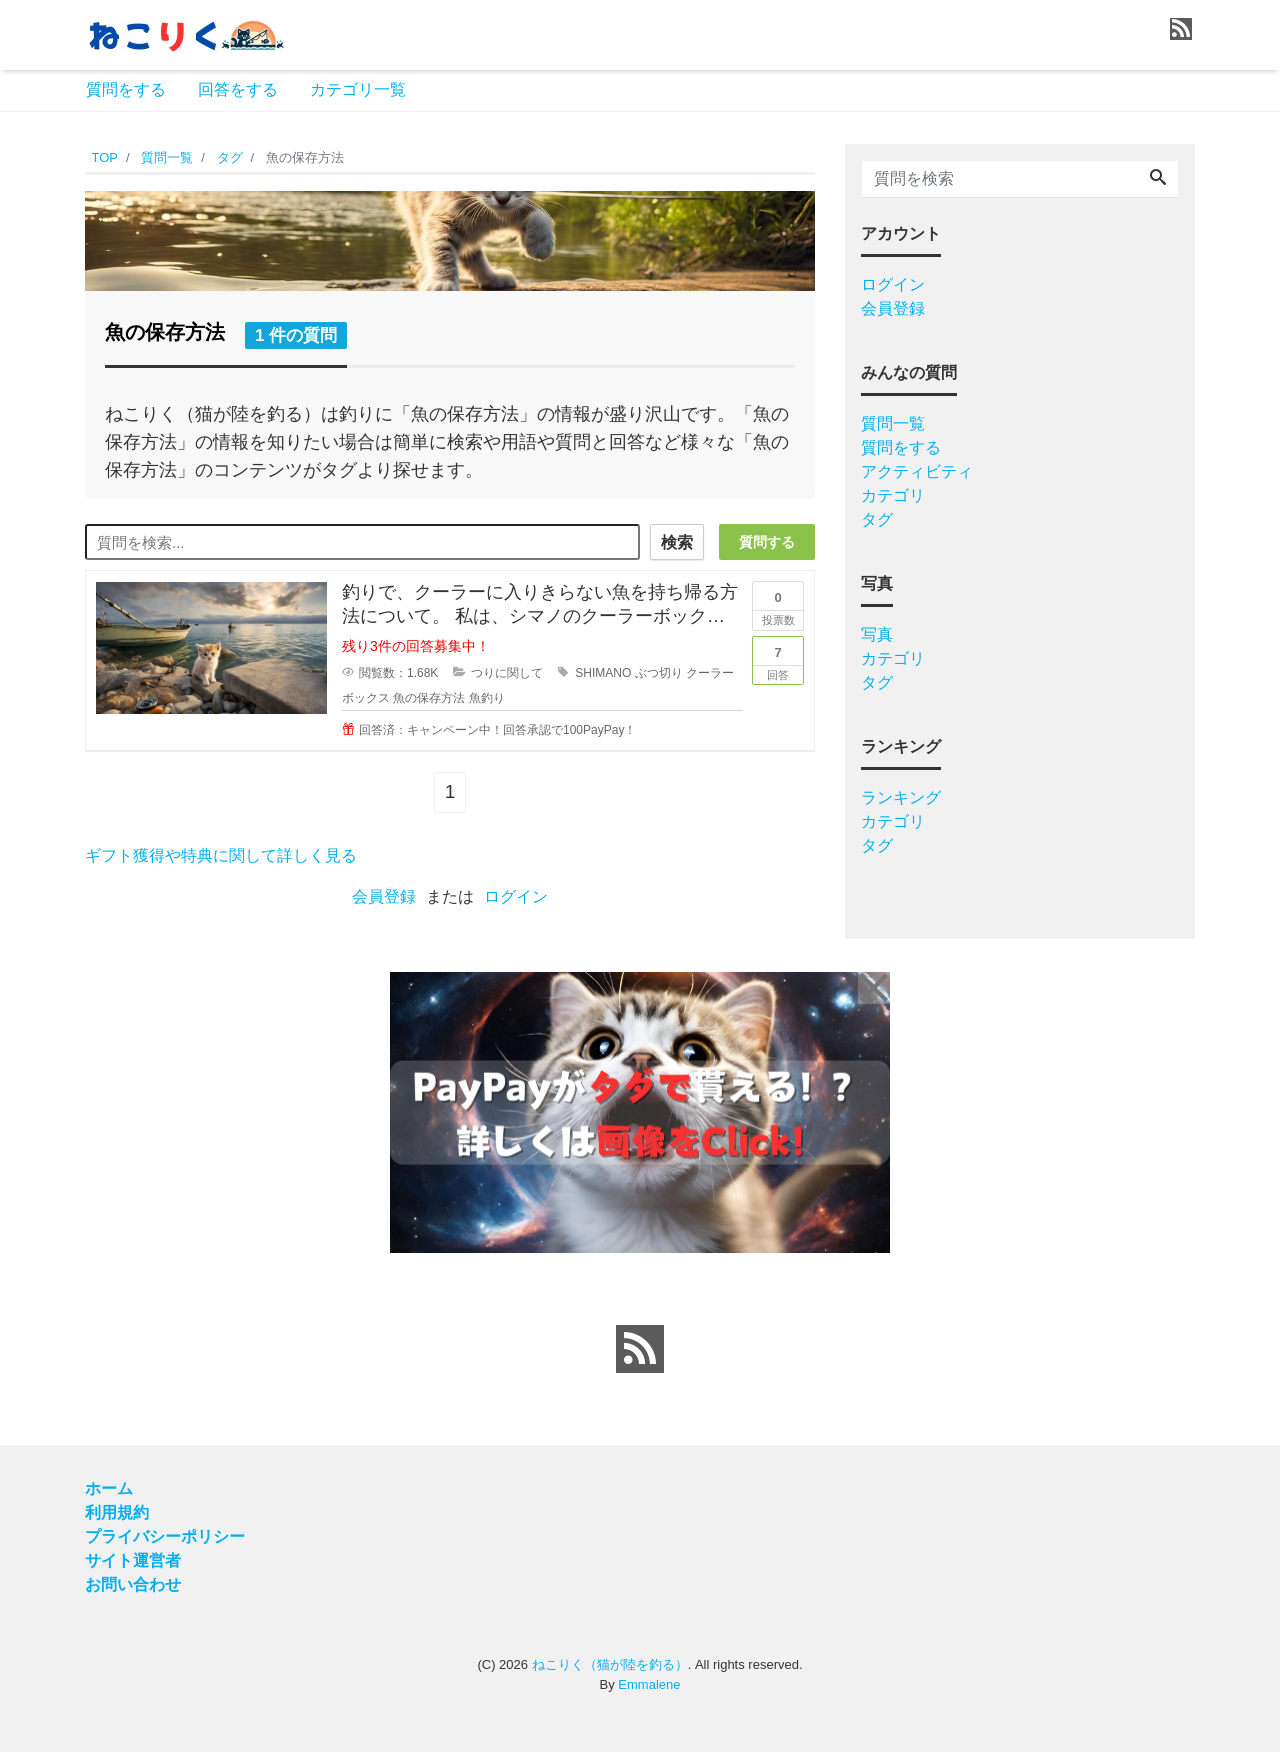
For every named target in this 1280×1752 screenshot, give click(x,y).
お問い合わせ (133, 1584)
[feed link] (640, 1349)
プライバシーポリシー (165, 1536)
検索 (677, 542)
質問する (767, 542)
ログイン (516, 896)
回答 (778, 659)
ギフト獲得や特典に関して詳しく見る (221, 855)
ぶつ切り (659, 673)
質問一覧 (893, 423)
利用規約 (117, 1512)
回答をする (238, 89)
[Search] (1158, 179)
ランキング (901, 797)
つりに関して (507, 673)
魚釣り (487, 698)
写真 (877, 634)
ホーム (109, 1488)
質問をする (126, 89)
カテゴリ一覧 (358, 89)
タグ (877, 519)
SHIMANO (603, 673)
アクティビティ (917, 471)
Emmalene (649, 1684)
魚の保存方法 (429, 698)
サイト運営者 (133, 1560)
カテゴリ (893, 495)
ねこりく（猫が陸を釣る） (610, 1664)
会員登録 (384, 896)
